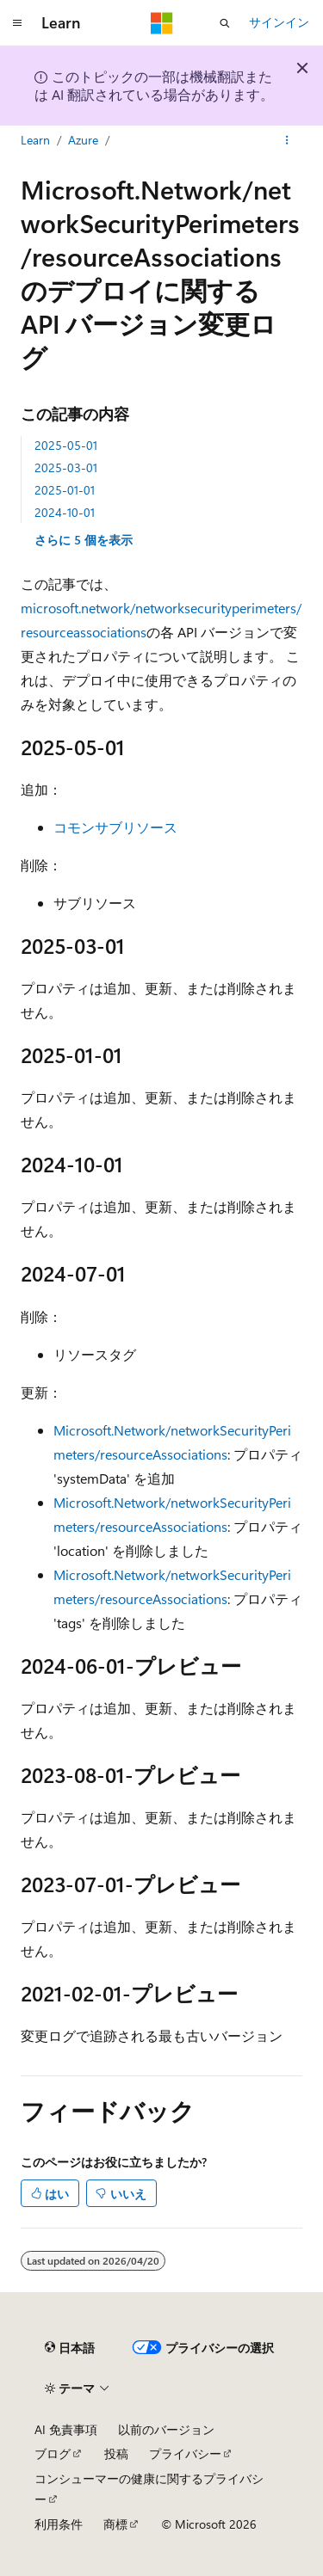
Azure (83, 140)
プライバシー (185, 2453)
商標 (115, 2524)
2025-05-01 (65, 445)
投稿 (116, 2453)
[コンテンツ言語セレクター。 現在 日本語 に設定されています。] (69, 2348)
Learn (35, 140)
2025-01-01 (64, 490)
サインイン (279, 22)
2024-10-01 (64, 512)
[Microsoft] (162, 23)
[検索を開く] (225, 23)
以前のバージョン (166, 2429)
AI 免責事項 (65, 2429)
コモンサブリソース (115, 827)
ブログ (52, 2453)
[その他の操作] (287, 140)
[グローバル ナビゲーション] (17, 23)
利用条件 (58, 2524)
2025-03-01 (65, 467)
